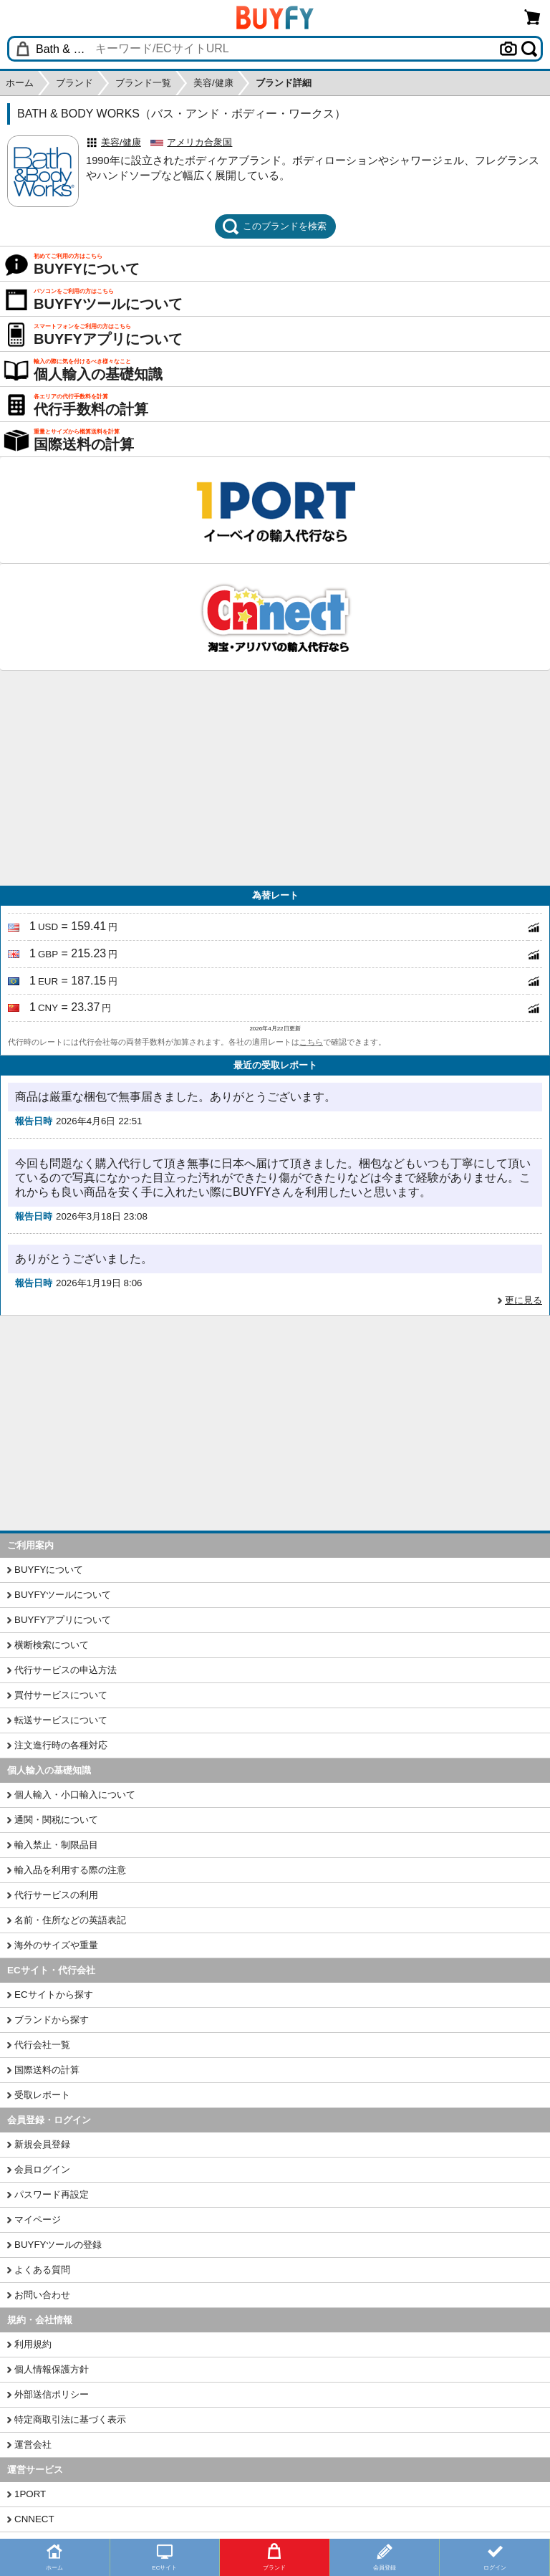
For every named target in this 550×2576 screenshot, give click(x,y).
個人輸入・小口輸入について (74, 1794)
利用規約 (33, 2344)
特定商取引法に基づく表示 (70, 2419)
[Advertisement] (275, 778)
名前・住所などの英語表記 (70, 1920)
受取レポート (42, 2094)
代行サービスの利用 (56, 1895)
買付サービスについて (60, 1695)
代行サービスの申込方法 (65, 1670)
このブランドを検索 (274, 226)
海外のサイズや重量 (56, 1945)
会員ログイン (42, 2169)
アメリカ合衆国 (199, 142)
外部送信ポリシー (51, 2394)
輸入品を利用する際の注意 (70, 1869)
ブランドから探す (51, 2019)
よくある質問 (42, 2269)
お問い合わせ (42, 2294)
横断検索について (51, 1644)
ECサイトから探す (53, 1994)
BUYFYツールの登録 (58, 2244)
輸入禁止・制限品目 (56, 1844)
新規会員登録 (42, 2144)
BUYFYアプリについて (62, 1619)
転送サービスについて (60, 1720)
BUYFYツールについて (62, 1594)
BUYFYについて (48, 1569)
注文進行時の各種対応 (60, 1745)
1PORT (30, 2494)
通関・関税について (56, 1819)
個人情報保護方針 (51, 2369)
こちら (311, 1042)
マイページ (37, 2219)
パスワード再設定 (51, 2194)
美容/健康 (121, 142)
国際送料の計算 (46, 2069)
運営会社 (33, 2444)
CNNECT (34, 2519)
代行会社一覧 (42, 2044)
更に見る (523, 1300)
